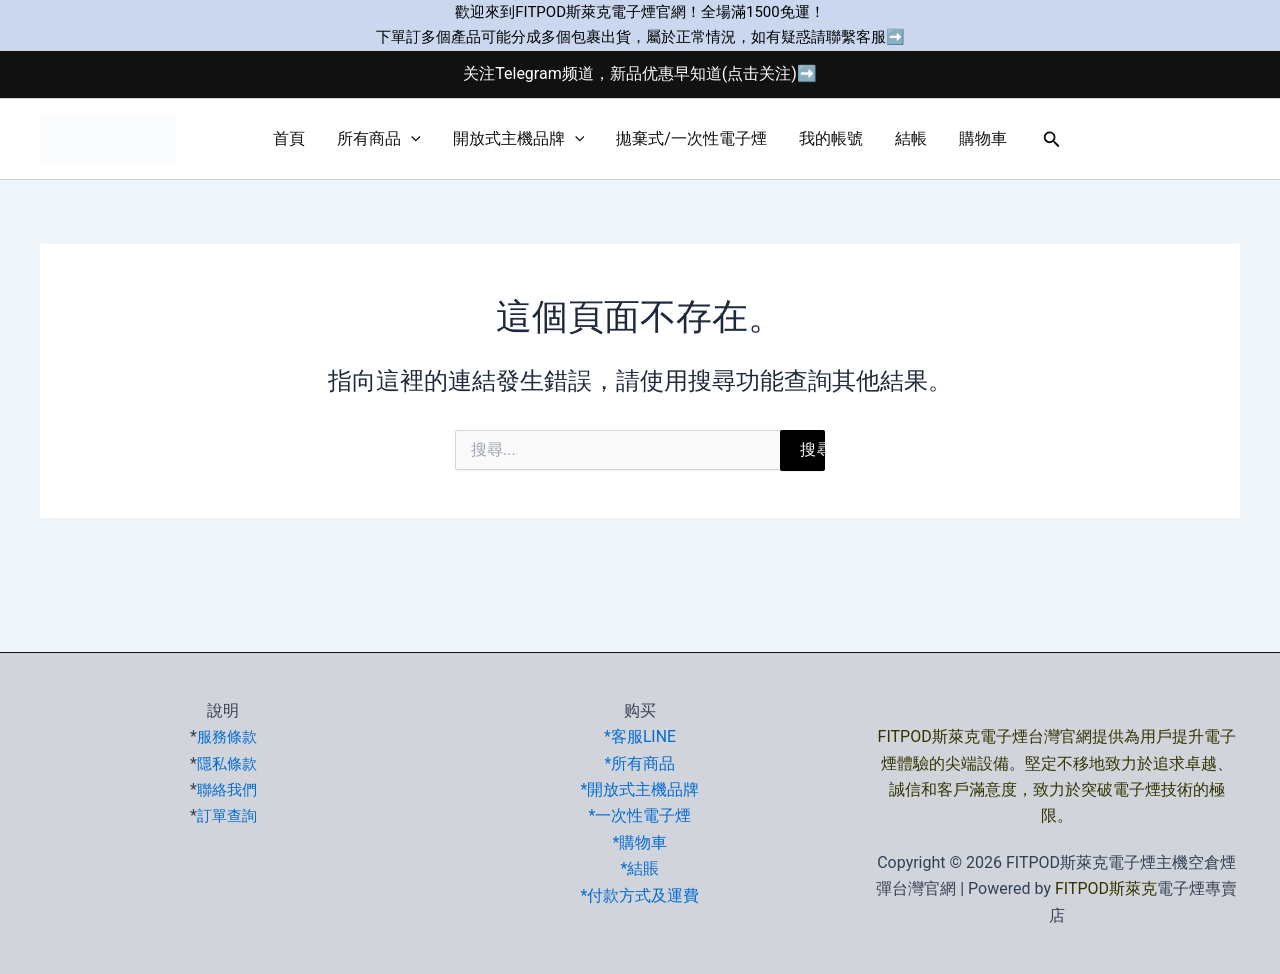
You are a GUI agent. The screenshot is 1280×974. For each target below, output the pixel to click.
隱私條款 (227, 763)
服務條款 (227, 736)
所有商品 (379, 139)
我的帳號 (831, 138)
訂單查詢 (227, 815)
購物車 (983, 138)
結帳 (911, 138)
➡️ (895, 37)
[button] (411, 139)
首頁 (289, 138)
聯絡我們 (227, 789)
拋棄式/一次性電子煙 (691, 138)
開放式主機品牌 (519, 139)
